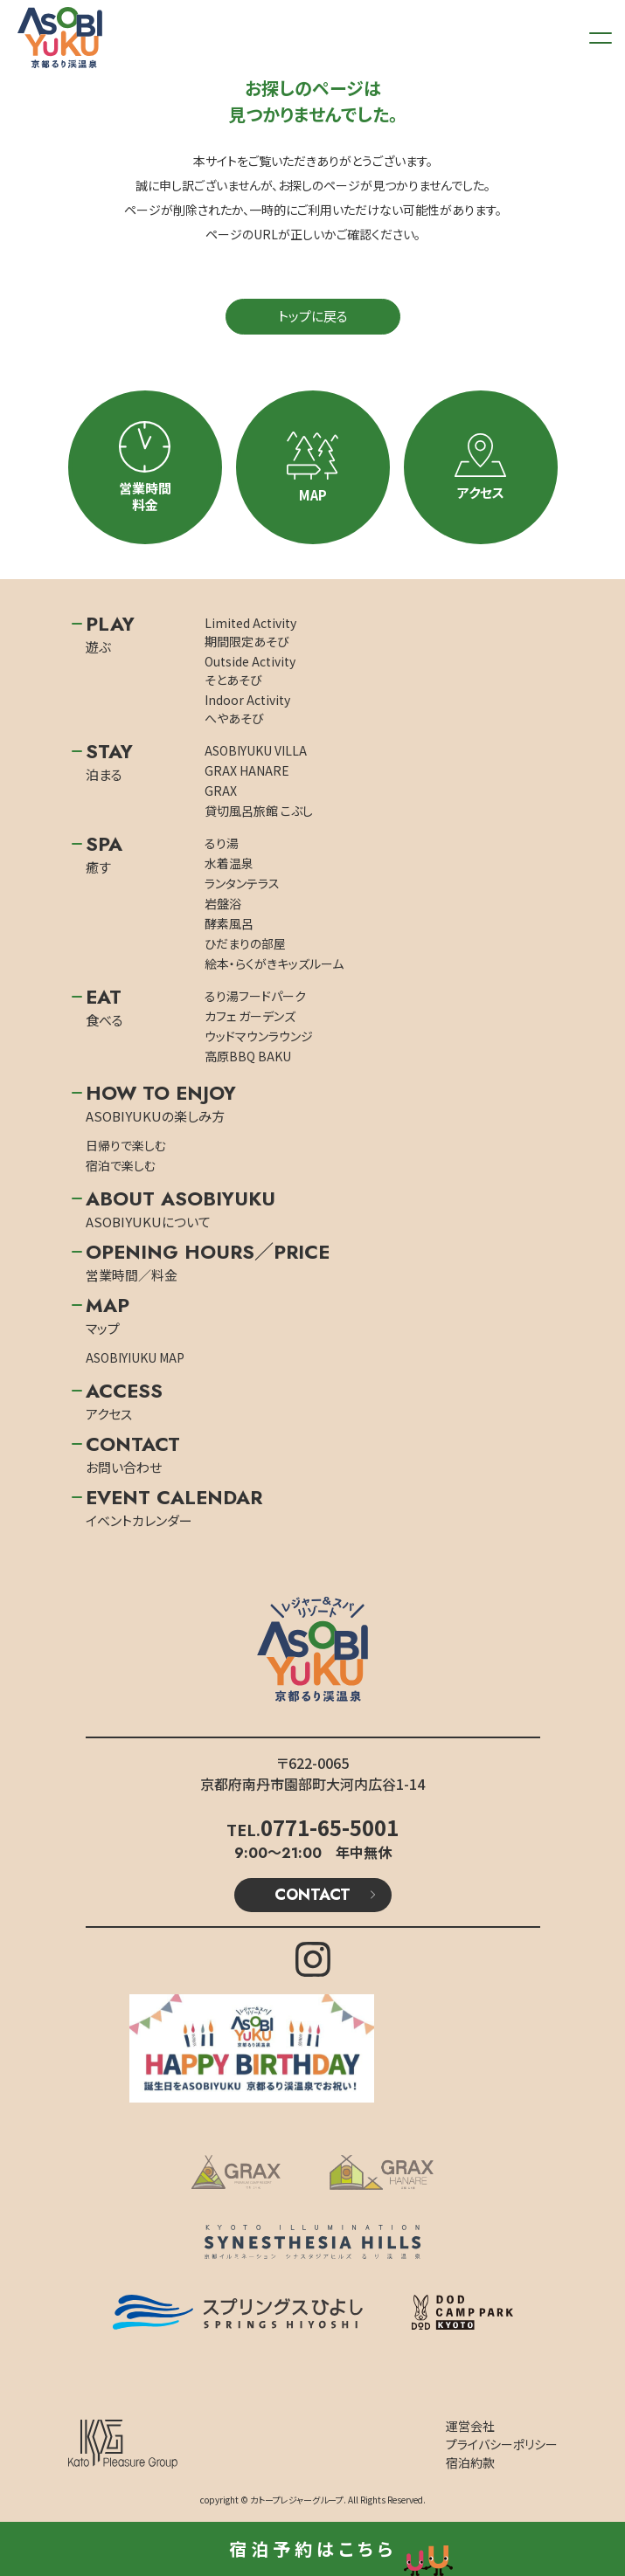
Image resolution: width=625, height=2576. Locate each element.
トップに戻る (313, 316)
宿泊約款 (470, 2462)
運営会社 (470, 2425)
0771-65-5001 (329, 1827)
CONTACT (312, 1894)
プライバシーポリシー (502, 2444)
